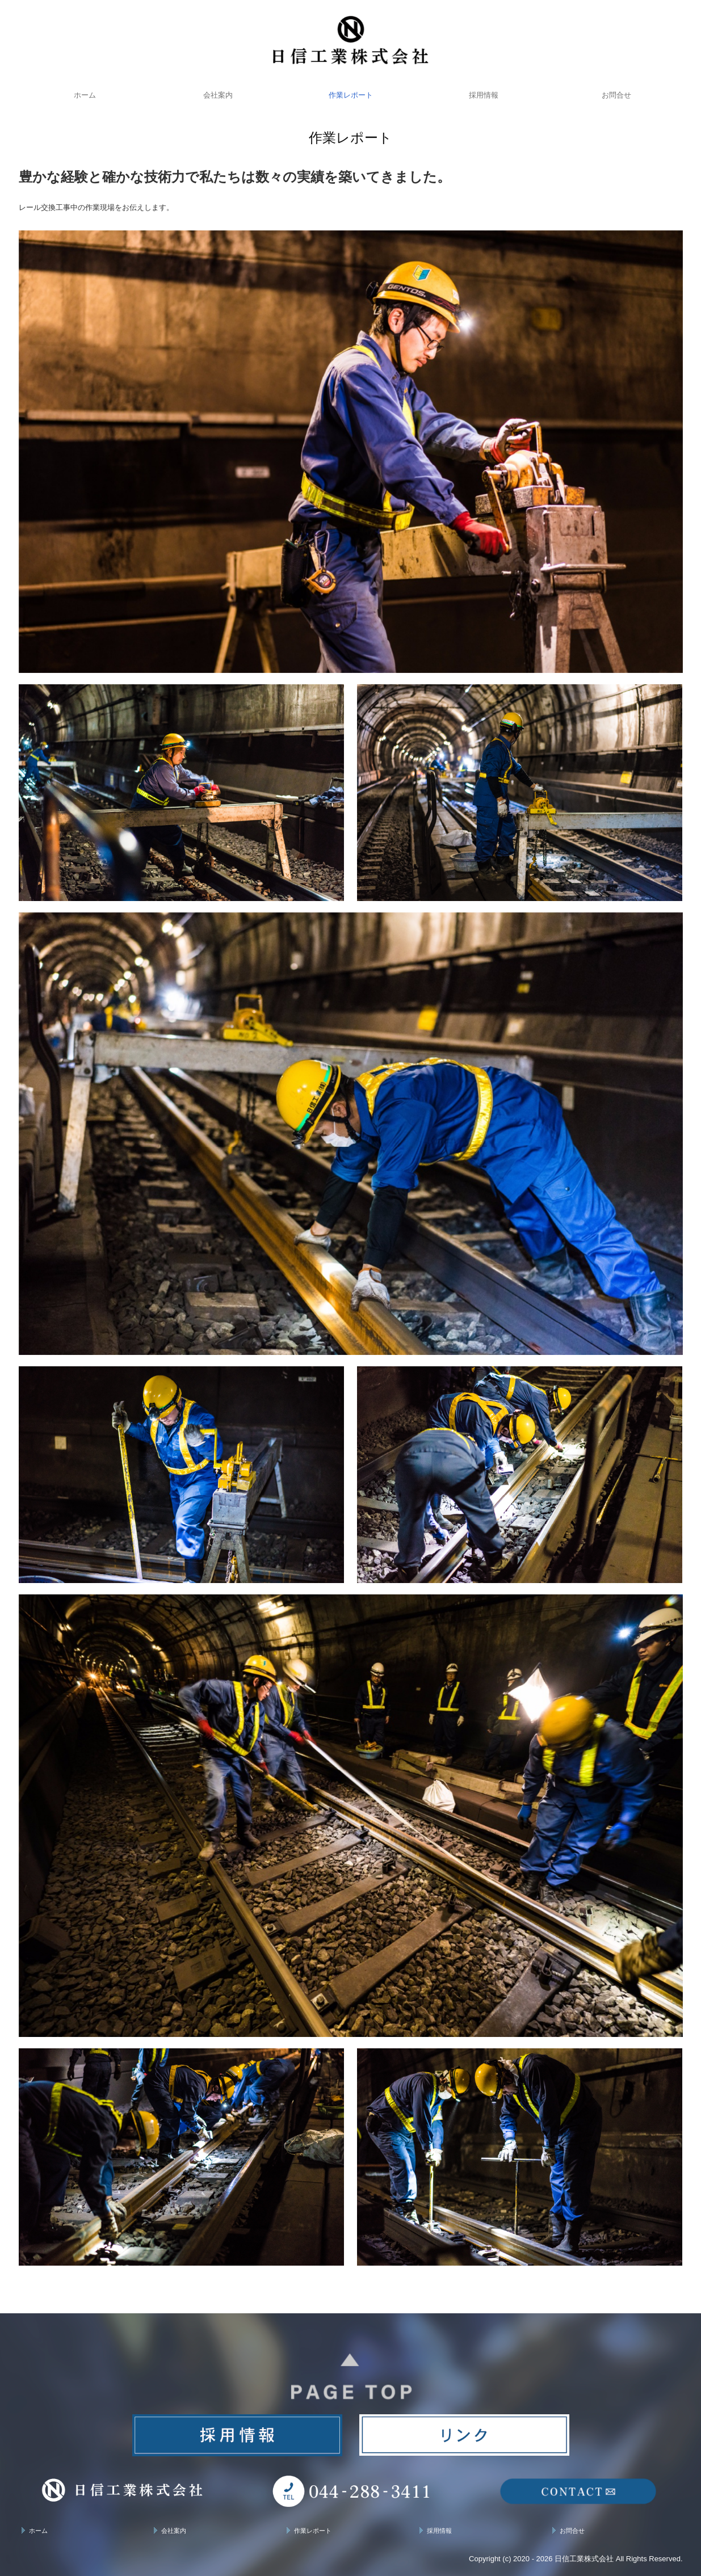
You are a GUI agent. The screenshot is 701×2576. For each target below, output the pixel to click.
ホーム (85, 95)
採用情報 (483, 95)
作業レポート (351, 95)
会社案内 (218, 95)
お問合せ (616, 95)
